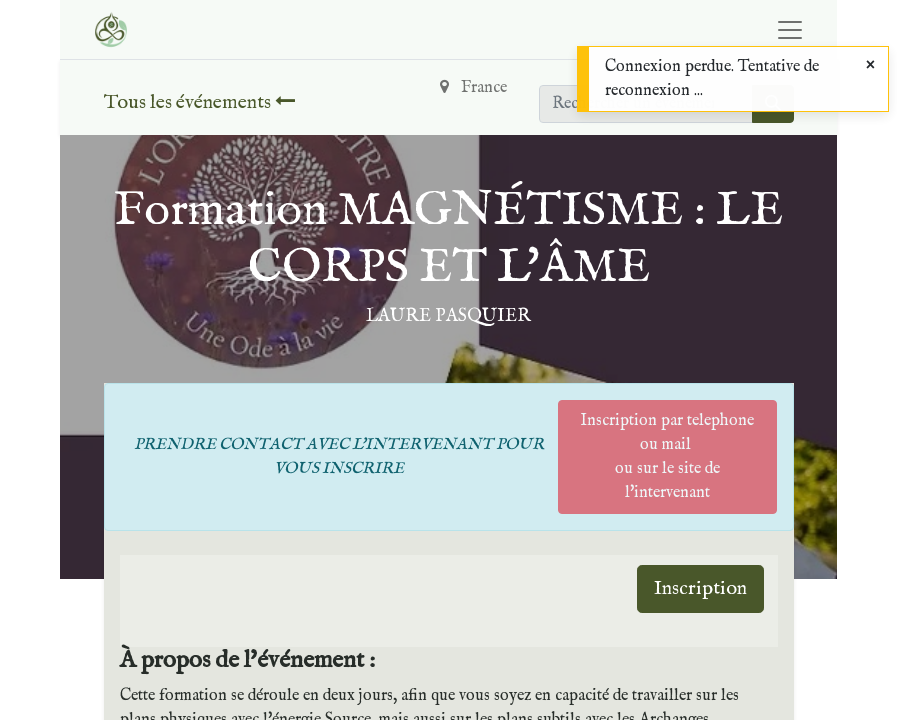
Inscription (700, 588)
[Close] (870, 66)
